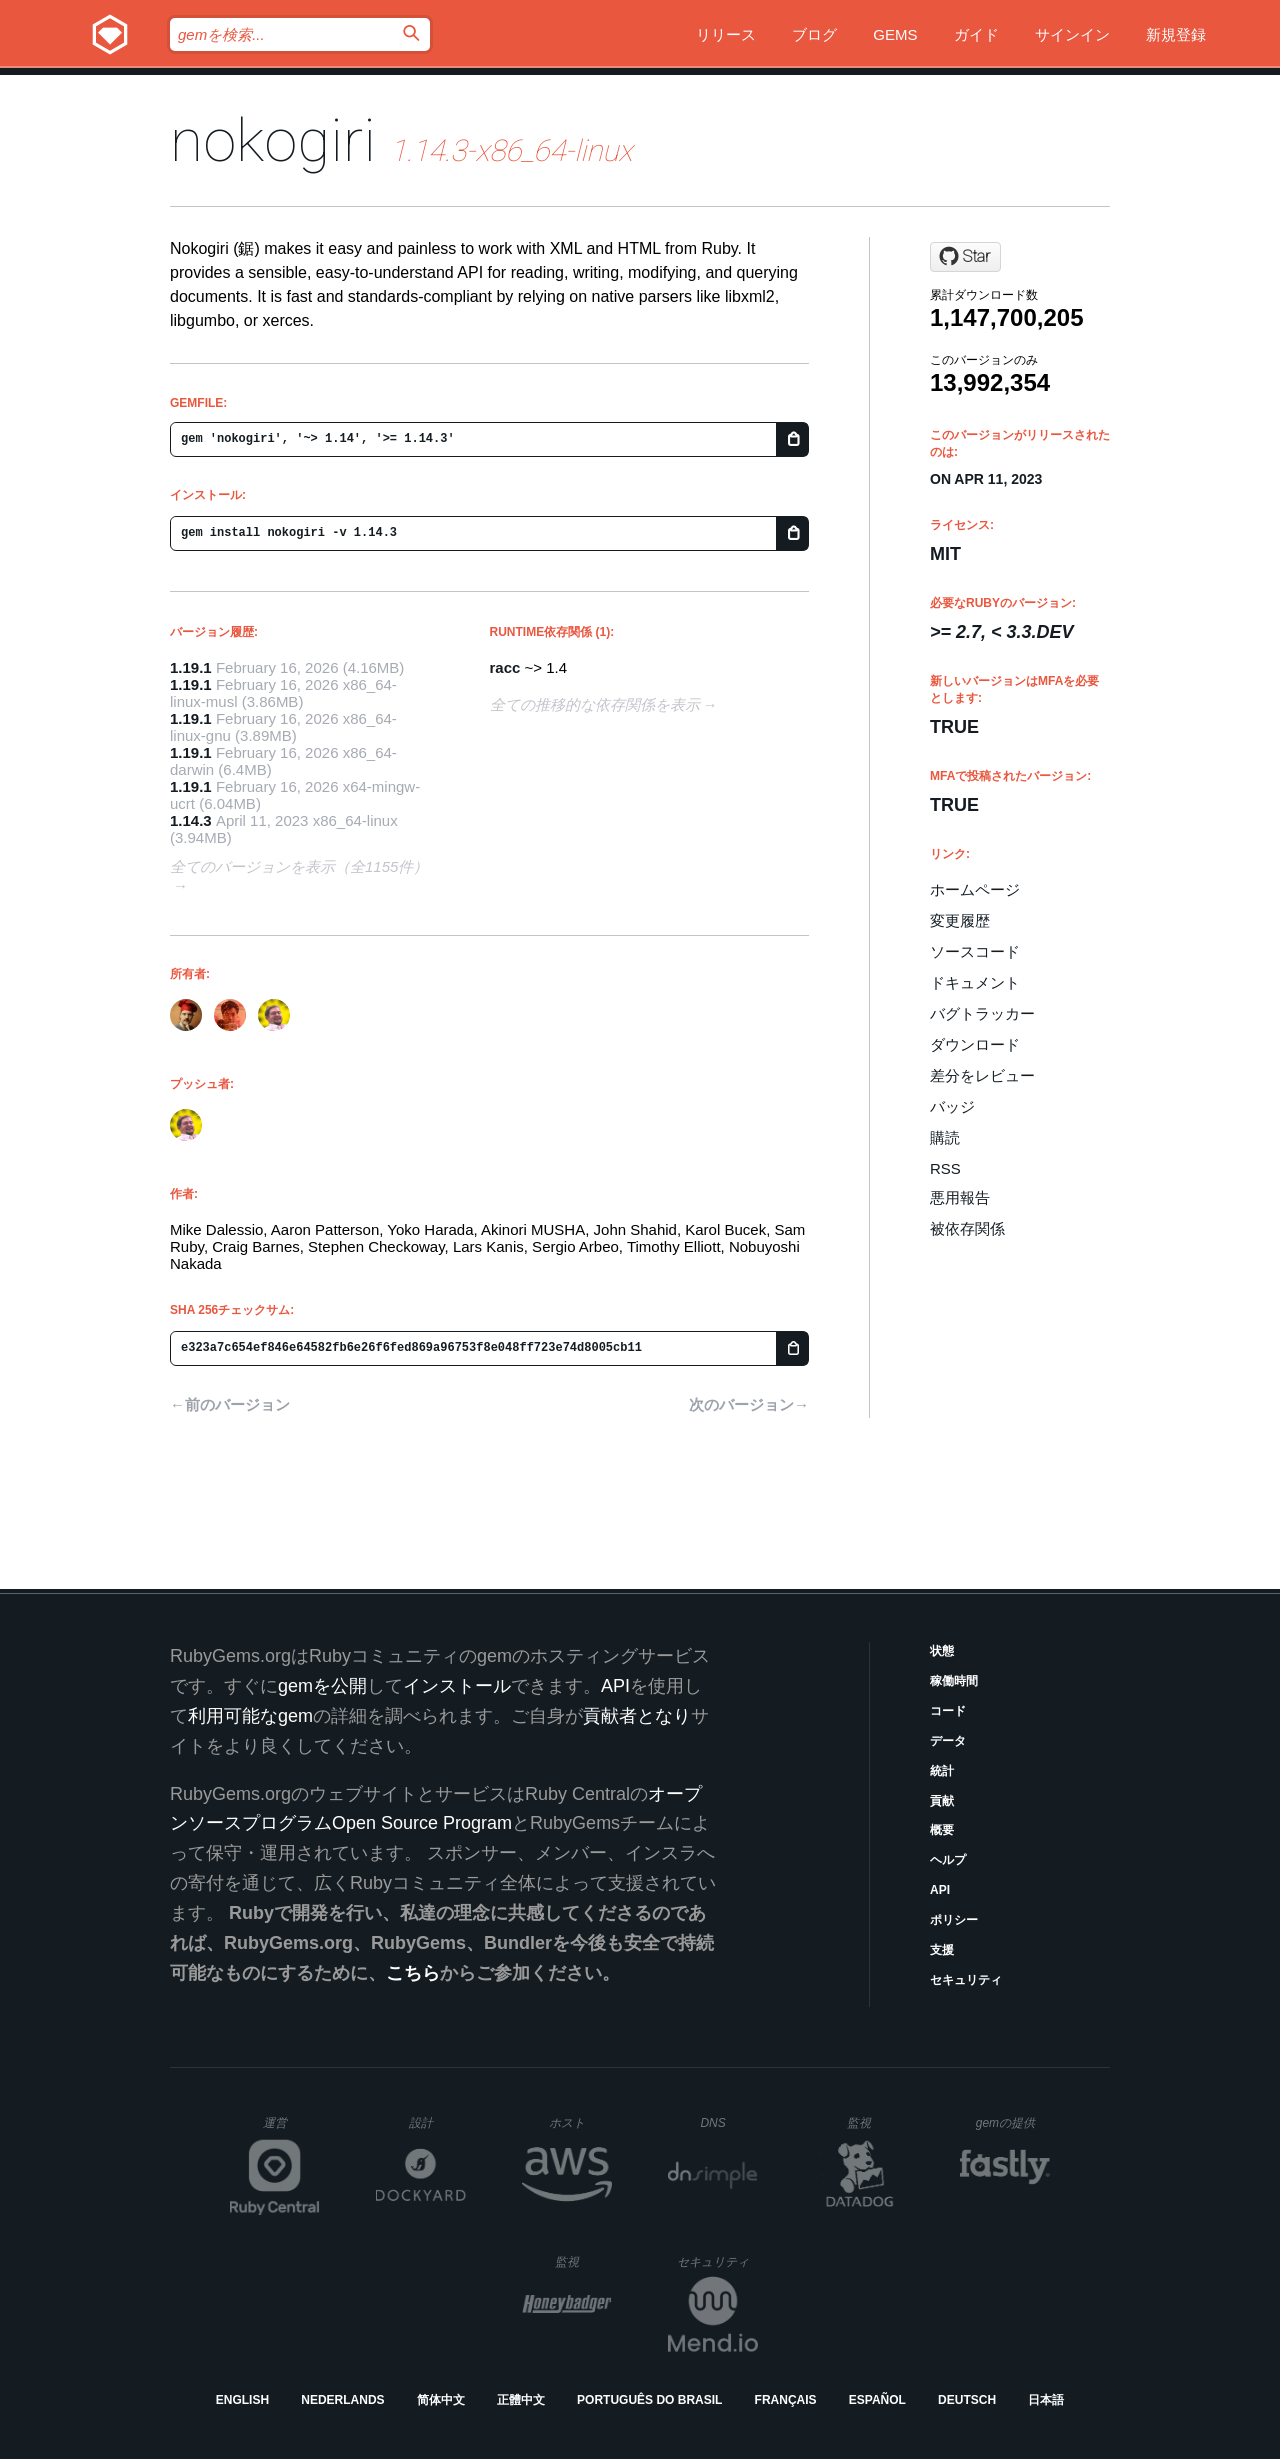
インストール (457, 1686)
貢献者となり (637, 1716)
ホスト (580, 2122)
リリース (726, 34)
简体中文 (441, 2400)
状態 (942, 1651)
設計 (437, 2122)
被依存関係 (967, 1228)
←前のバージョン (230, 1404)
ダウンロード (975, 1044)
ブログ (814, 34)
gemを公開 (322, 1686)
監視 (875, 2122)
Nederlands (342, 2400)
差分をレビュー (982, 1075)
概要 (942, 1830)
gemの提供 (1013, 2122)
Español (877, 2400)
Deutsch (967, 2400)
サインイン (1072, 34)
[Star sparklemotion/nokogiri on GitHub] (965, 257)
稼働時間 (954, 1681)
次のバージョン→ (749, 1404)
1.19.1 (191, 667)
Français (786, 2400)
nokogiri (273, 140)
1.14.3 (191, 820)
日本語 (1046, 2400)
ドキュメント (975, 982)
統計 (942, 1771)
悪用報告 (960, 1197)
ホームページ (975, 889)
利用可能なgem (250, 1716)
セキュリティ (966, 1980)
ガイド (976, 34)
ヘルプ (948, 1860)
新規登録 (1176, 34)
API (940, 1890)
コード (948, 1711)
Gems (895, 34)
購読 (945, 1137)
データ (948, 1741)
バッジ (952, 1106)
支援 (942, 1950)
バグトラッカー (982, 1013)
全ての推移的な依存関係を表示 (595, 704)
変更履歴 (960, 920)
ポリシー (954, 1920)
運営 (291, 2129)
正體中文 (521, 2400)
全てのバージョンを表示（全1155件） (299, 866)
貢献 (942, 1801)
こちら (413, 1973)
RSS (945, 1168)
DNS (729, 2123)
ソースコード (975, 951)
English (242, 2400)
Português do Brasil (649, 2400)
